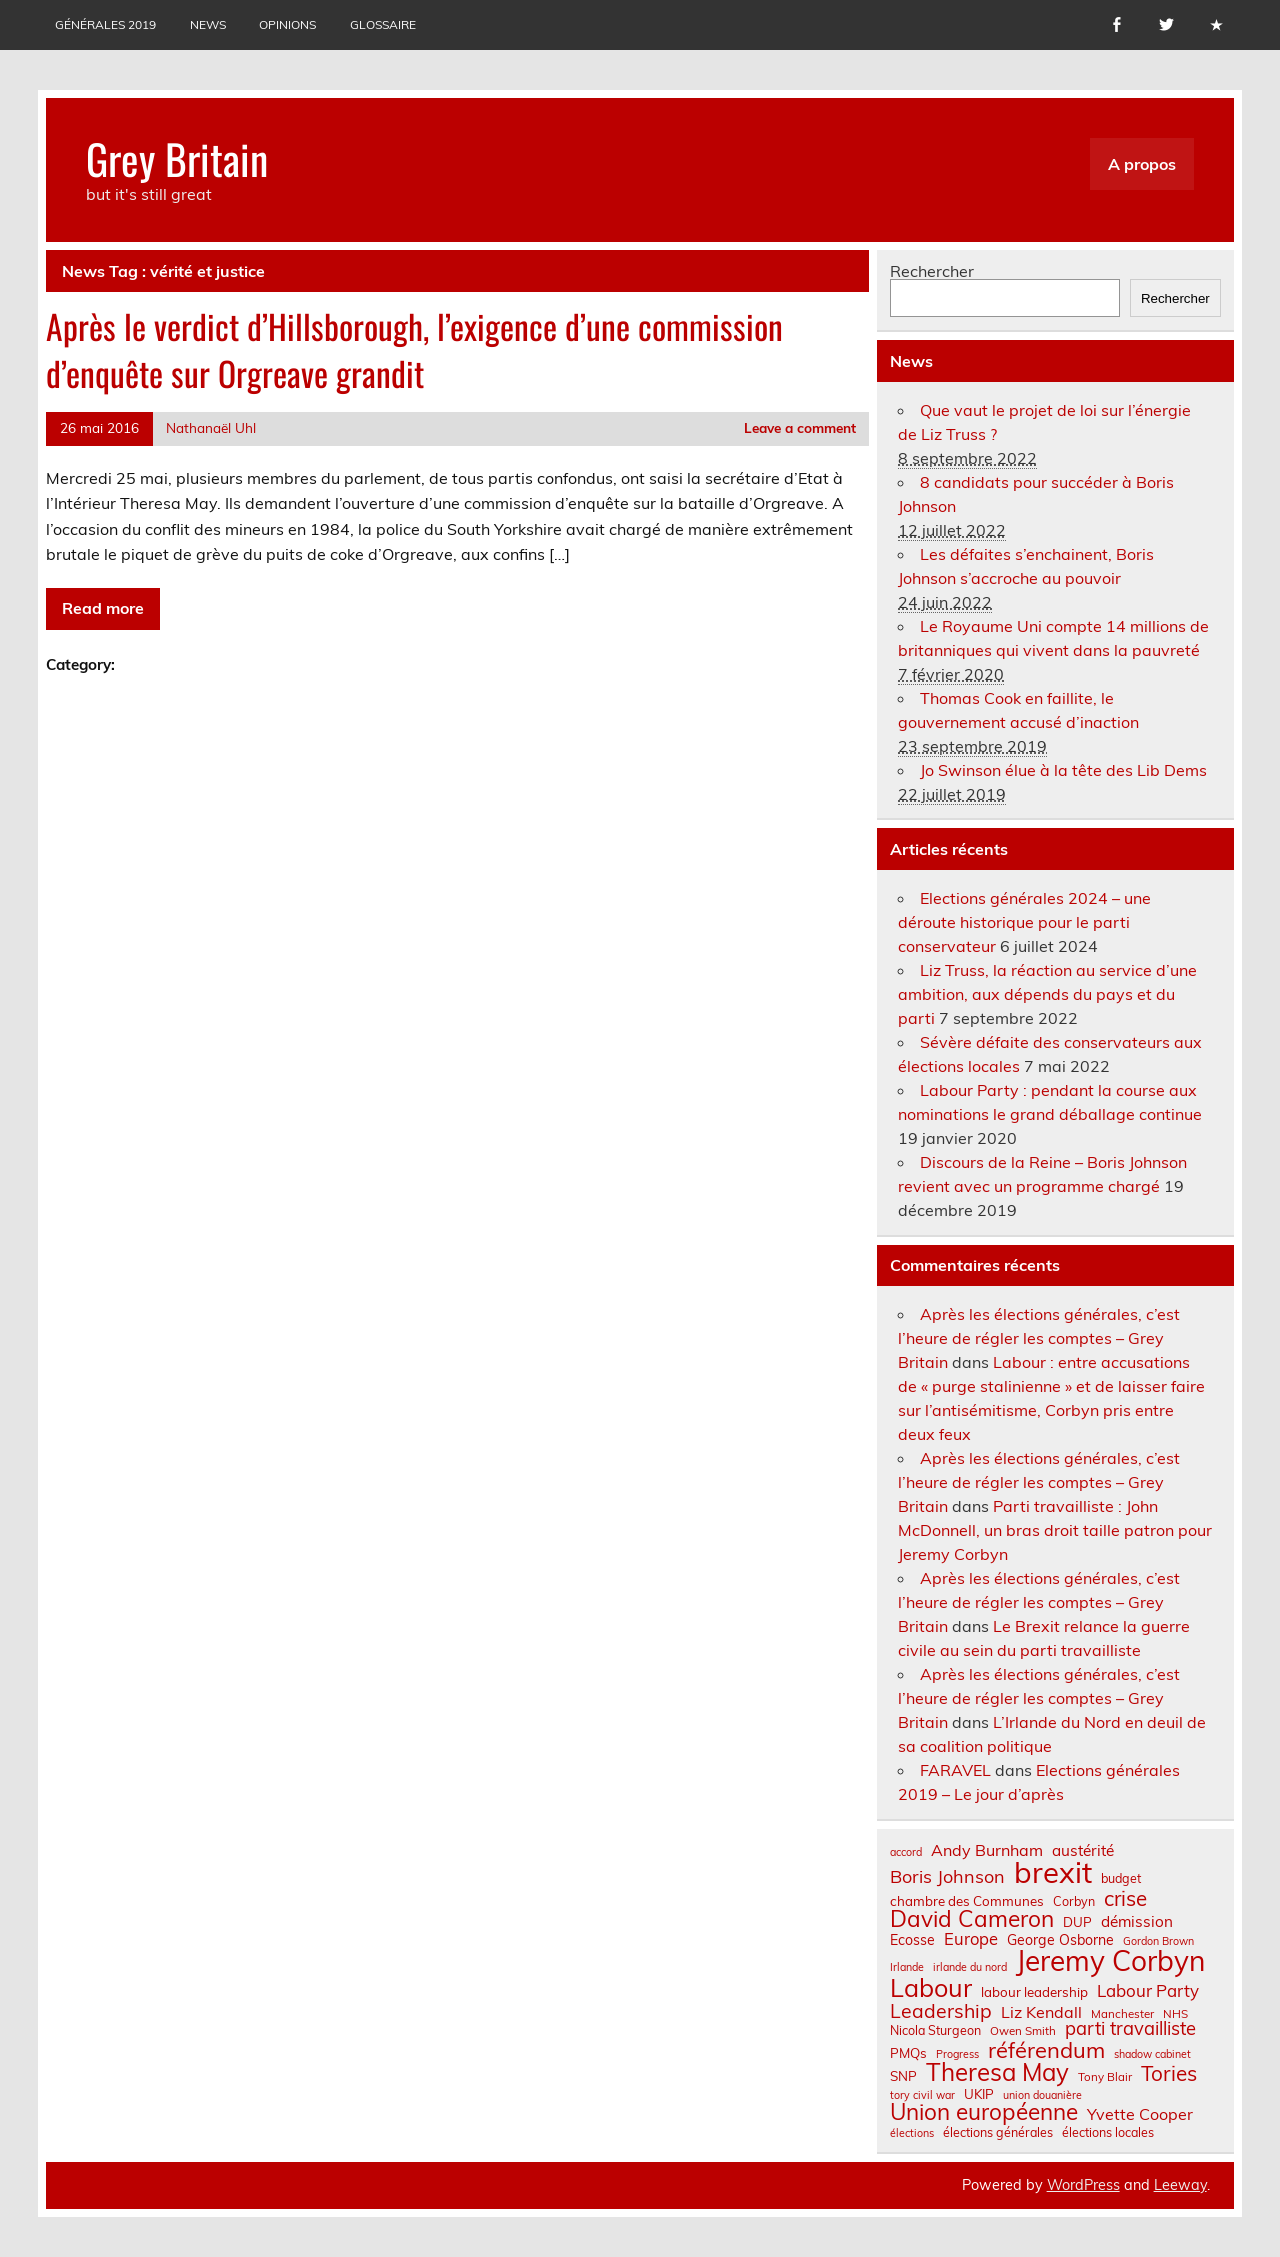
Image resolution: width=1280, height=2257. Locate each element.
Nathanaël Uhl (211, 427)
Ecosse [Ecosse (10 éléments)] (912, 1940)
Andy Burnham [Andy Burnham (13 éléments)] (987, 1850)
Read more (103, 608)
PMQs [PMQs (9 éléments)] (908, 2053)
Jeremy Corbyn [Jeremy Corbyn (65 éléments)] (1110, 1961)
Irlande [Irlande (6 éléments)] (907, 1967)
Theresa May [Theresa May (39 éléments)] (997, 2072)
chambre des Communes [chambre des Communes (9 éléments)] (967, 1901)
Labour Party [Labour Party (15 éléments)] (1148, 1991)
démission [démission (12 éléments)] (1137, 1921)
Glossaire (383, 24)
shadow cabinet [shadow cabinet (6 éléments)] (1152, 2054)
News (208, 24)
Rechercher (932, 271)
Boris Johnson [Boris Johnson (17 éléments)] (947, 1877)
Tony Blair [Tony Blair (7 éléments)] (1105, 2077)
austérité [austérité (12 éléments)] (1083, 1850)
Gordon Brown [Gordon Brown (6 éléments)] (1158, 1941)
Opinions (287, 24)
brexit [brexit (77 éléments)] (1053, 1872)
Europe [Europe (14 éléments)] (971, 1939)
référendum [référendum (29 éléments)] (1046, 2050)
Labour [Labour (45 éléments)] (931, 1987)
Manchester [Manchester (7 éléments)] (1122, 2014)
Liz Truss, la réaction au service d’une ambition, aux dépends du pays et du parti (1047, 994)
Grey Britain (177, 158)
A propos (1142, 164)
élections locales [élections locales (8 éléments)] (1108, 2132)
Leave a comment (800, 427)
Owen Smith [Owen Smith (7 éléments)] (1023, 2031)
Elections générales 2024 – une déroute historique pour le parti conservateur (1024, 922)
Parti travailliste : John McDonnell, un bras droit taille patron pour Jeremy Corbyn (1055, 1530)
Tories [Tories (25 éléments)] (1169, 2073)
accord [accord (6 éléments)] (906, 1852)
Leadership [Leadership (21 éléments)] (941, 2010)
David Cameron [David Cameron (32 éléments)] (972, 1919)
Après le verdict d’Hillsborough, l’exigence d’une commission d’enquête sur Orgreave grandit (414, 349)
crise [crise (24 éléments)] (1125, 1898)
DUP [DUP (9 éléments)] (1077, 1922)
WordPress (1083, 2185)
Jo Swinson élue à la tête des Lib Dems (1063, 770)
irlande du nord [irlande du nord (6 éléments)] (970, 1967)
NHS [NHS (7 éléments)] (1175, 2014)
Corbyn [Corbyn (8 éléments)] (1074, 1901)
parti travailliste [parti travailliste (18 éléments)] (1130, 2029)
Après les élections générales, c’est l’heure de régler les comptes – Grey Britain (1039, 1338)
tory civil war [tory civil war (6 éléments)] (922, 2095)
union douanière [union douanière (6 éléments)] (1042, 2095)
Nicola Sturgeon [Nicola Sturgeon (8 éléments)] (935, 2030)
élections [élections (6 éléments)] (912, 2133)
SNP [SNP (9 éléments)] (903, 2076)
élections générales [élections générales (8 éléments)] (998, 2132)
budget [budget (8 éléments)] (1121, 1878)
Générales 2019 (105, 24)
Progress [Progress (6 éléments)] (957, 2054)
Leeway (1180, 2185)
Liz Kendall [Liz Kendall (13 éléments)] (1041, 2012)
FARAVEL (955, 1770)
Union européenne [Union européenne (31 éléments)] (984, 2112)
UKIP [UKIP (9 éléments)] (979, 2094)
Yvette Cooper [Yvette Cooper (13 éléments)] (1140, 2114)
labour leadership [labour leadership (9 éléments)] (1034, 1992)
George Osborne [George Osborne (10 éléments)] (1060, 1940)
